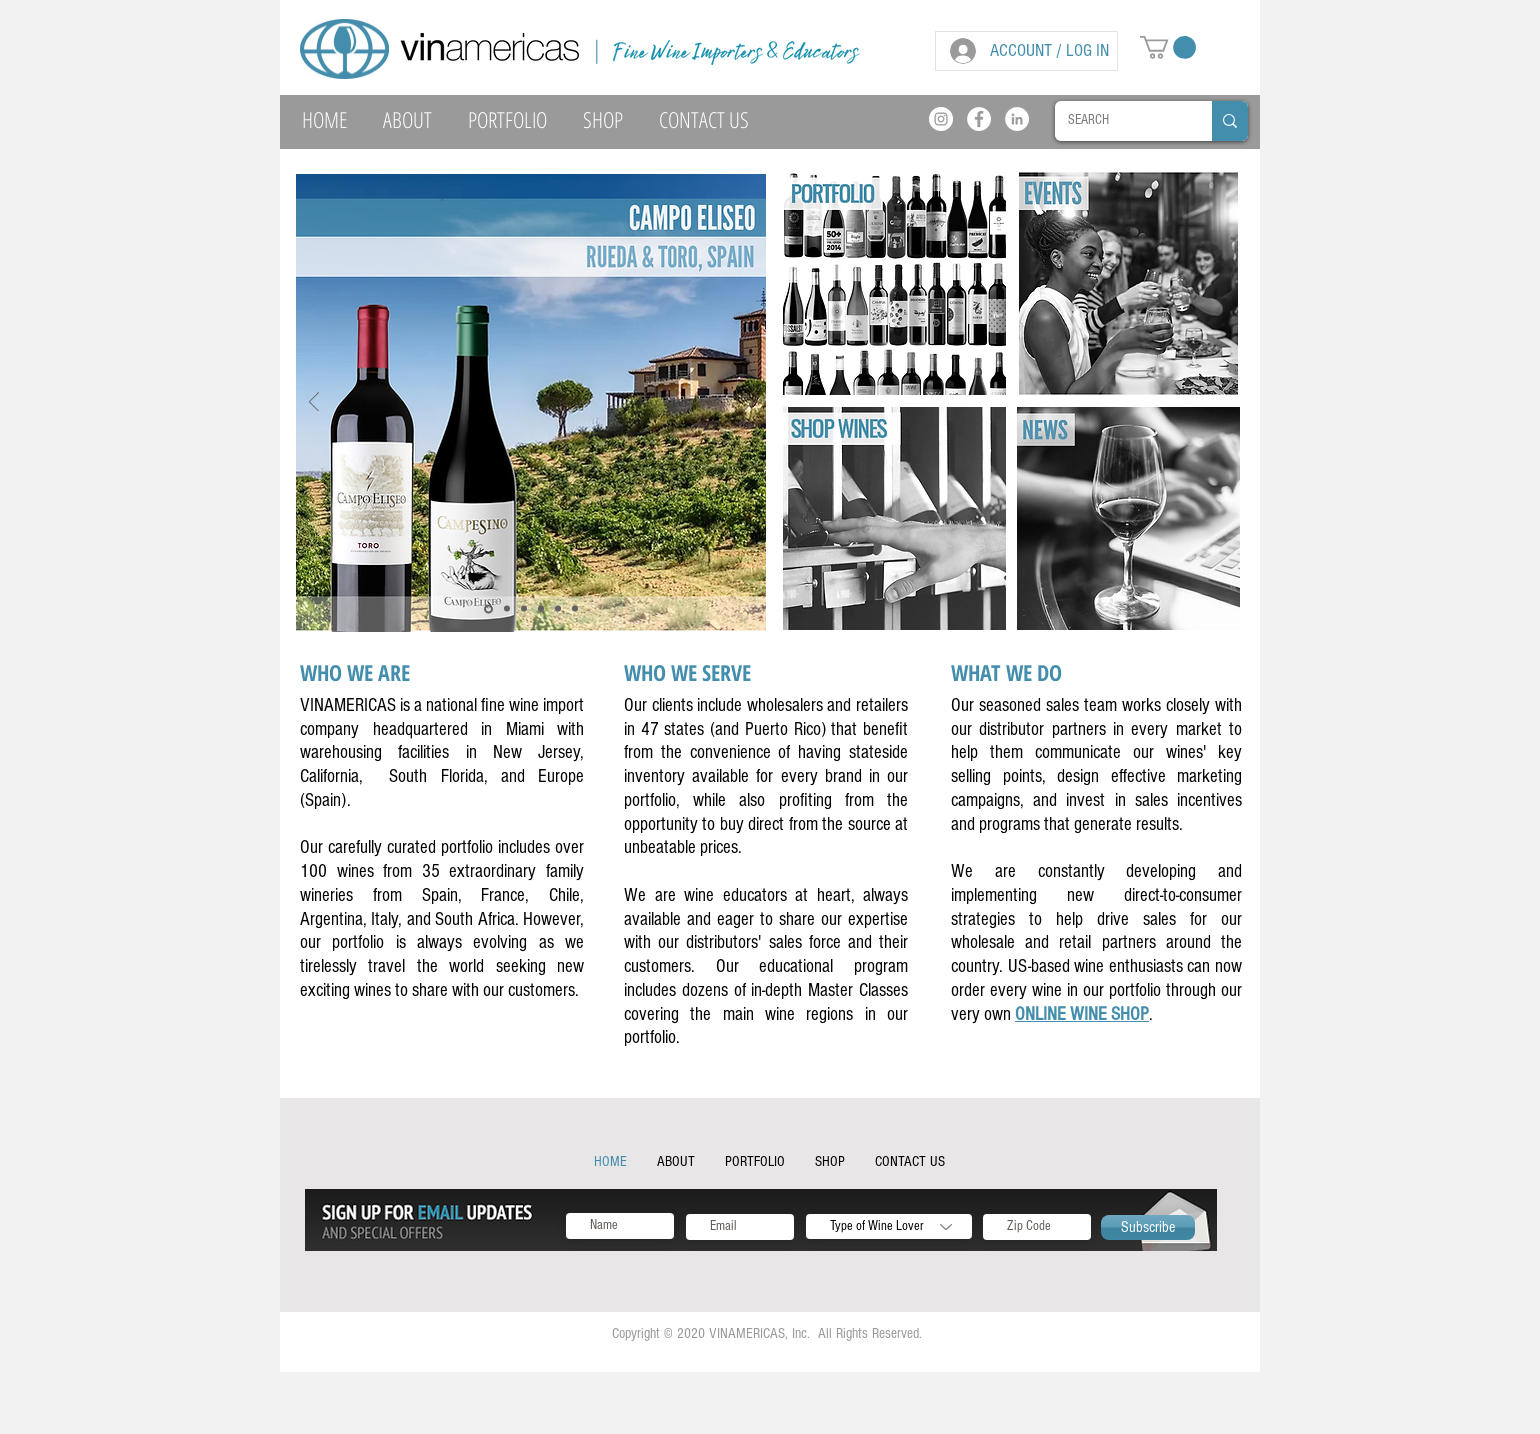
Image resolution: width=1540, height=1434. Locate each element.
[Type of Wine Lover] (889, 1226)
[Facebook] (979, 119)
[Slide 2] (541, 609)
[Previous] (314, 403)
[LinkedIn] (1017, 119)
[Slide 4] (488, 608)
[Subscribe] (1148, 1227)
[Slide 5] (558, 609)
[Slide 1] (524, 609)
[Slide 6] (507, 609)
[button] (1168, 47)
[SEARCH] (1119, 121)
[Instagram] (941, 119)
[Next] (748, 403)
